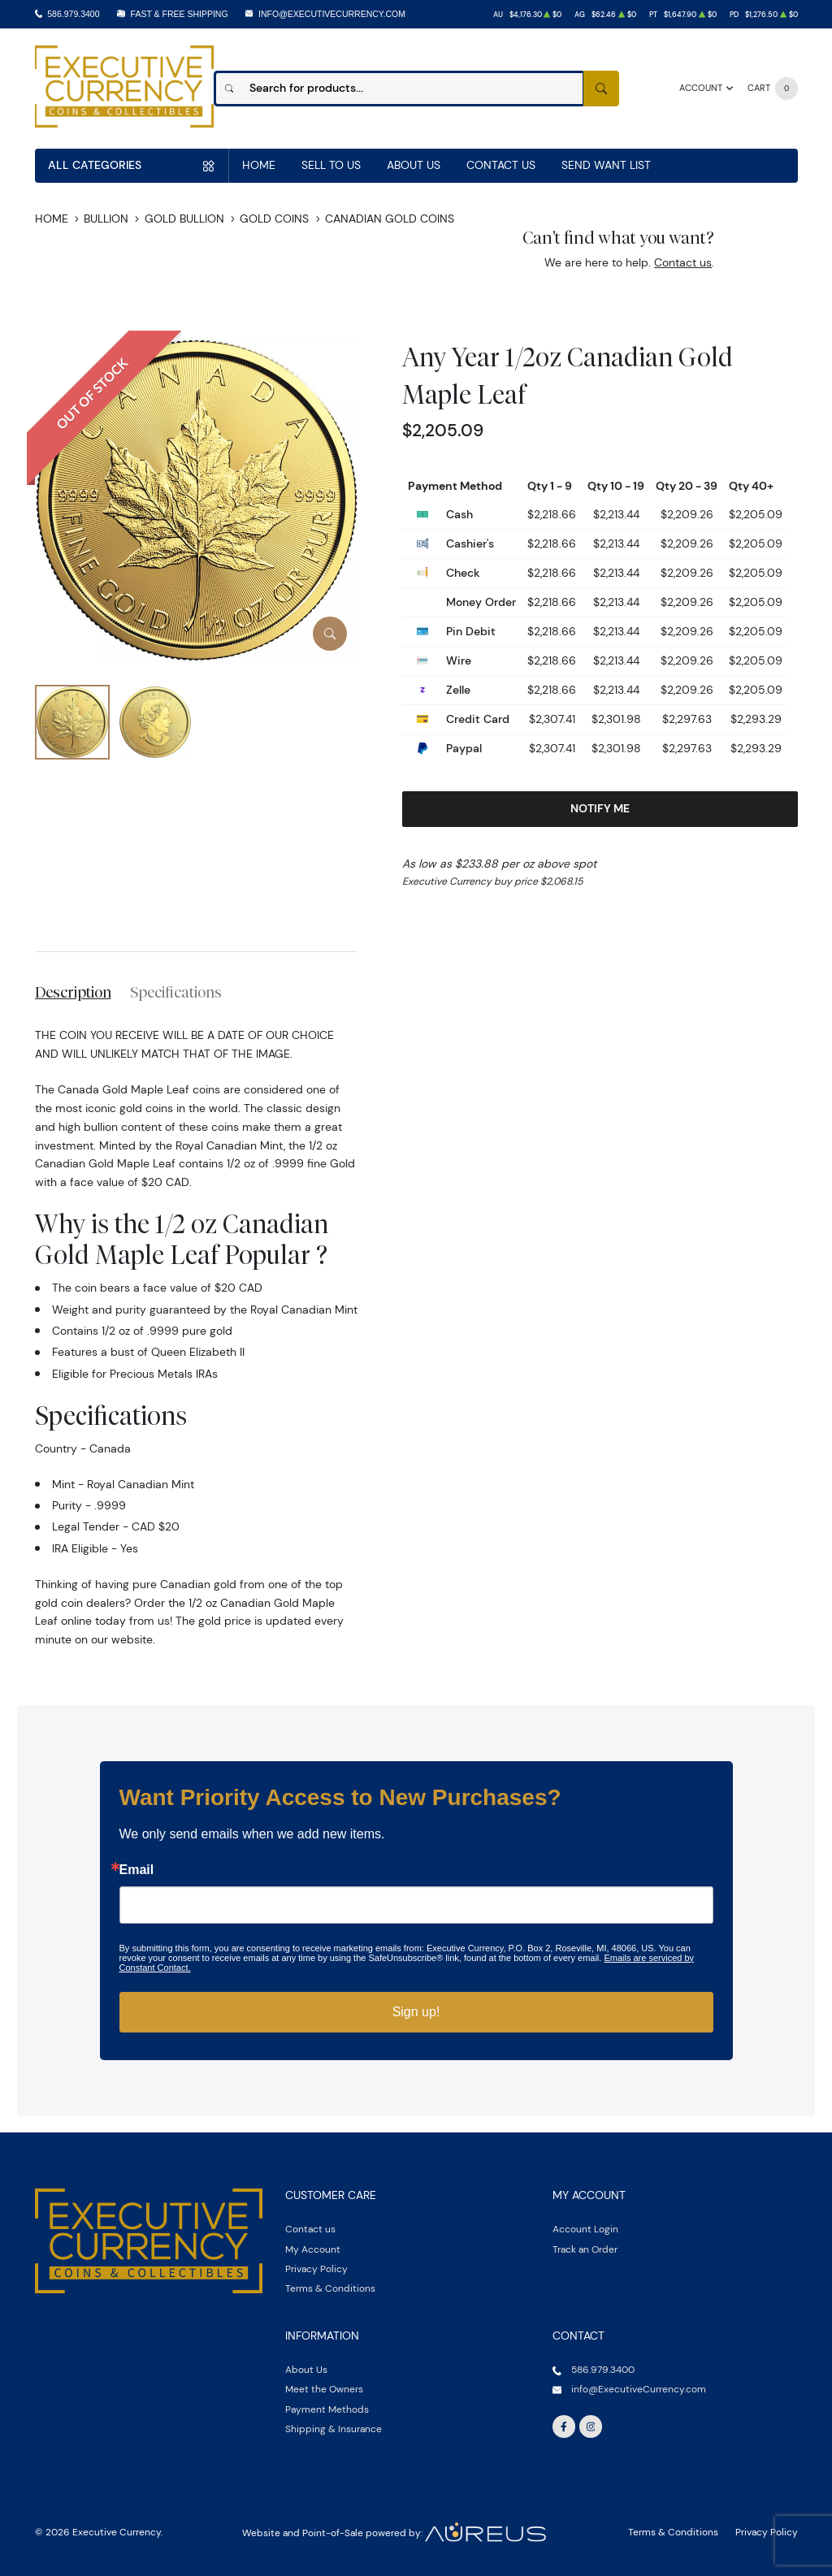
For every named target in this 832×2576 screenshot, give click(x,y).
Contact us (683, 262)
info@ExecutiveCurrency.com (331, 14)
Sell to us (331, 165)
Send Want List (606, 165)
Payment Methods (327, 2409)
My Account (312, 2249)
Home (258, 165)
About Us (413, 165)
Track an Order (585, 2249)
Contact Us (500, 165)
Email (136, 1870)
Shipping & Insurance (333, 2428)
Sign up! (416, 2012)
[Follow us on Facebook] (563, 2426)
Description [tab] (73, 992)
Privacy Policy (316, 2268)
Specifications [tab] (176, 992)
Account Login (585, 2229)
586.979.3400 (73, 14)
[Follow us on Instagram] (590, 2426)
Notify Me (600, 808)
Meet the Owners (324, 2389)
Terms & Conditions (330, 2288)
